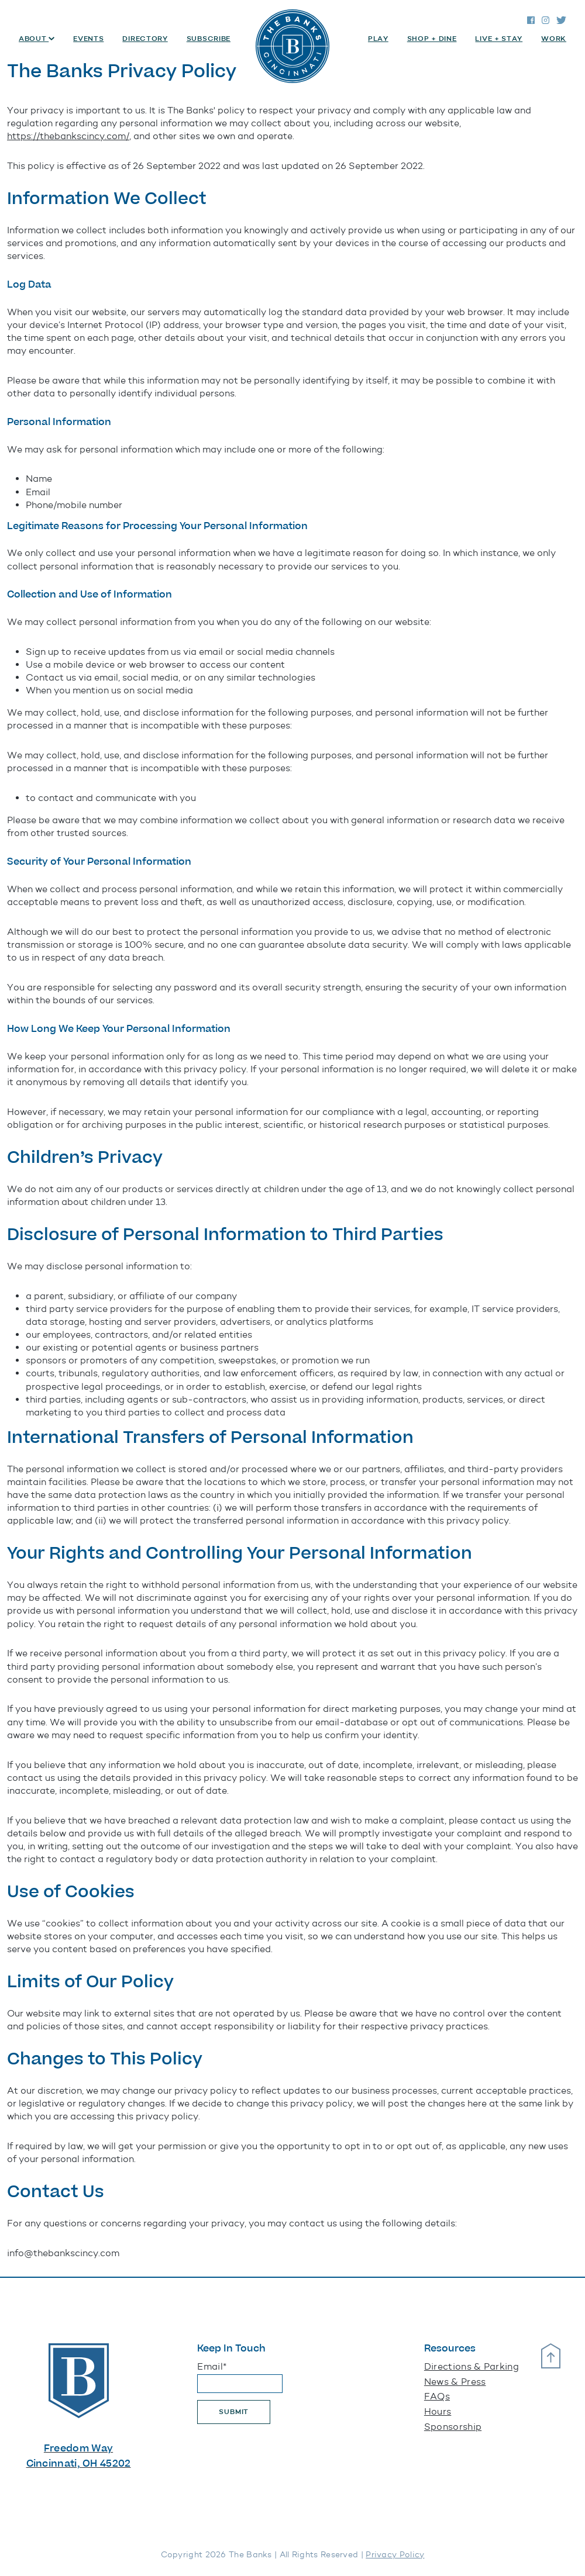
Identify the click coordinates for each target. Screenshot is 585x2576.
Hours (438, 2411)
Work (553, 38)
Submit (234, 2412)
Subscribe (208, 38)
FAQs (437, 2396)
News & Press (455, 2381)
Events (88, 38)
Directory (144, 38)
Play (378, 38)
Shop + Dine (432, 38)
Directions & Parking (471, 2366)
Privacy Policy (395, 2555)
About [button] (34, 38)
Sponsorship (452, 2426)
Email (211, 2366)
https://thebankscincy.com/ (68, 135)
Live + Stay (498, 38)
